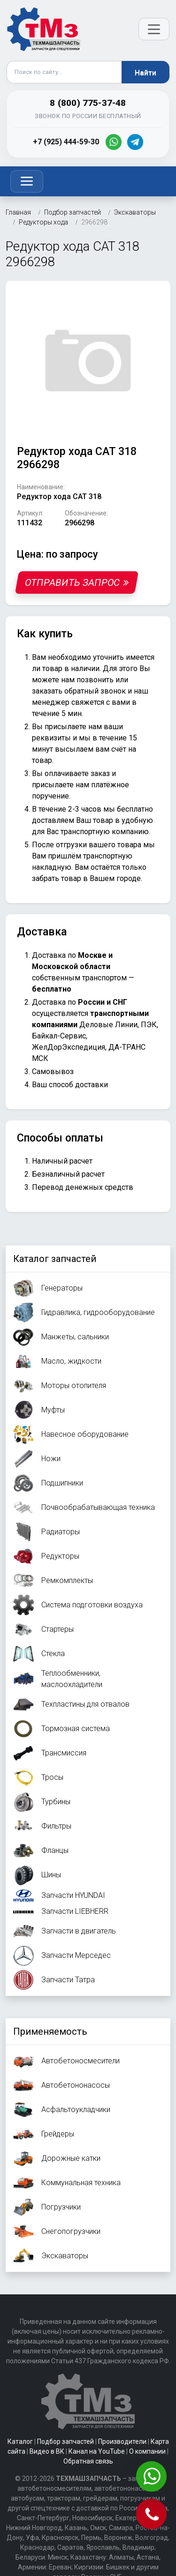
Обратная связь (88, 2461)
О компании (147, 2451)
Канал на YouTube (97, 2451)
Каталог (20, 2441)
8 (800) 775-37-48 (88, 102)
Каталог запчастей (54, 1258)
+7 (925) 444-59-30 (66, 141)
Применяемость (50, 2031)
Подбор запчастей (65, 2441)
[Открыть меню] (153, 29)
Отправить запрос (77, 582)
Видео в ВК (47, 2451)
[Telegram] (135, 142)
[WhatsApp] (114, 142)
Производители (122, 2441)
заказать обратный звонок (79, 691)
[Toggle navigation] (26, 181)
